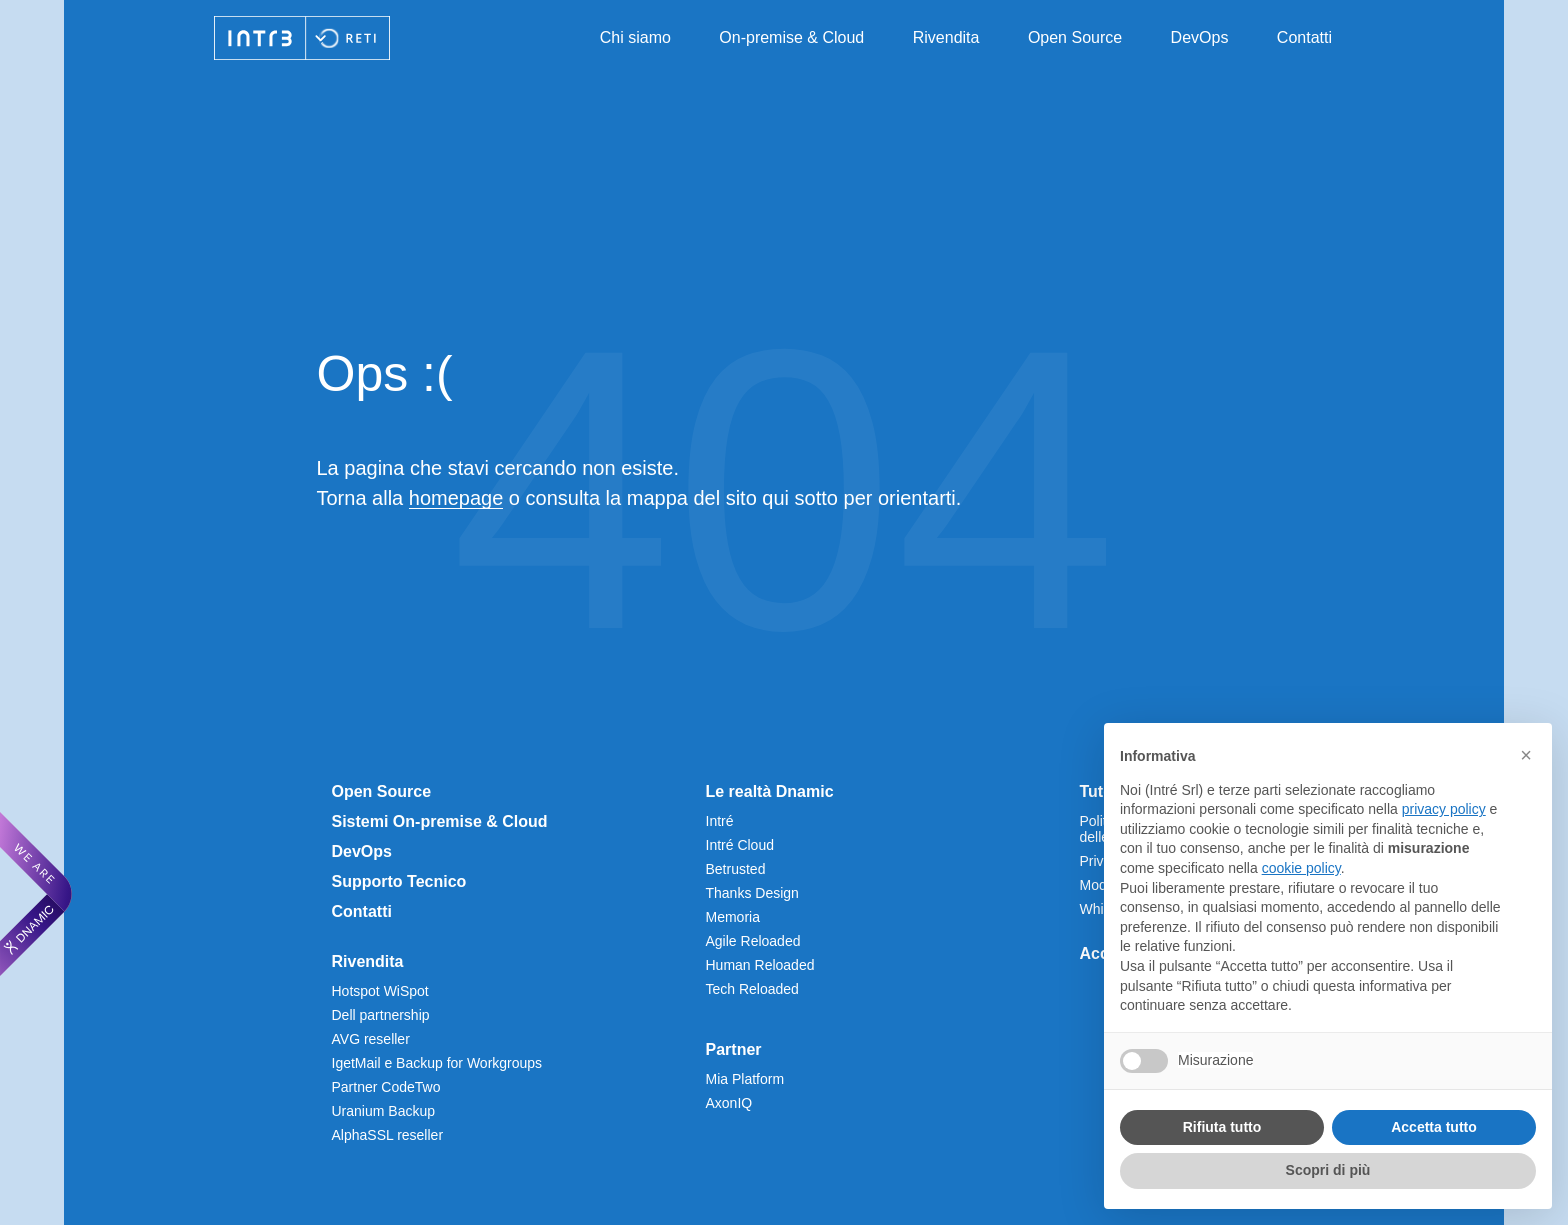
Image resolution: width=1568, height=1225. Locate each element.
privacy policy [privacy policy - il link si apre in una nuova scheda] (1444, 809)
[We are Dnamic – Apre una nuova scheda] (36, 894)
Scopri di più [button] (1328, 1170)
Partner (734, 1049)
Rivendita (946, 37)
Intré (720, 821)
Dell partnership (381, 1015)
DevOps (1200, 37)
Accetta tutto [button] (1434, 1127)
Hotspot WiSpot (380, 991)
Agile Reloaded (753, 941)
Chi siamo (635, 37)
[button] (1526, 755)
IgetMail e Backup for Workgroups (437, 1063)
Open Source (1075, 37)
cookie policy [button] (1301, 868)
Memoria (733, 917)
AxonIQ (729, 1103)
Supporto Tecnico (399, 881)
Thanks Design (752, 893)
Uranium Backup (384, 1111)
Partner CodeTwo (386, 1087)
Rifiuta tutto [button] (1222, 1127)
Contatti (1304, 37)
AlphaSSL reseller (388, 1135)
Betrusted (736, 869)
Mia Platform (745, 1079)
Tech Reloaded (752, 989)
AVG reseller (371, 1039)
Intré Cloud (740, 845)
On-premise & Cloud (791, 37)
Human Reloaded (760, 965)
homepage (456, 498)
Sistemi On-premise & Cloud (440, 821)
